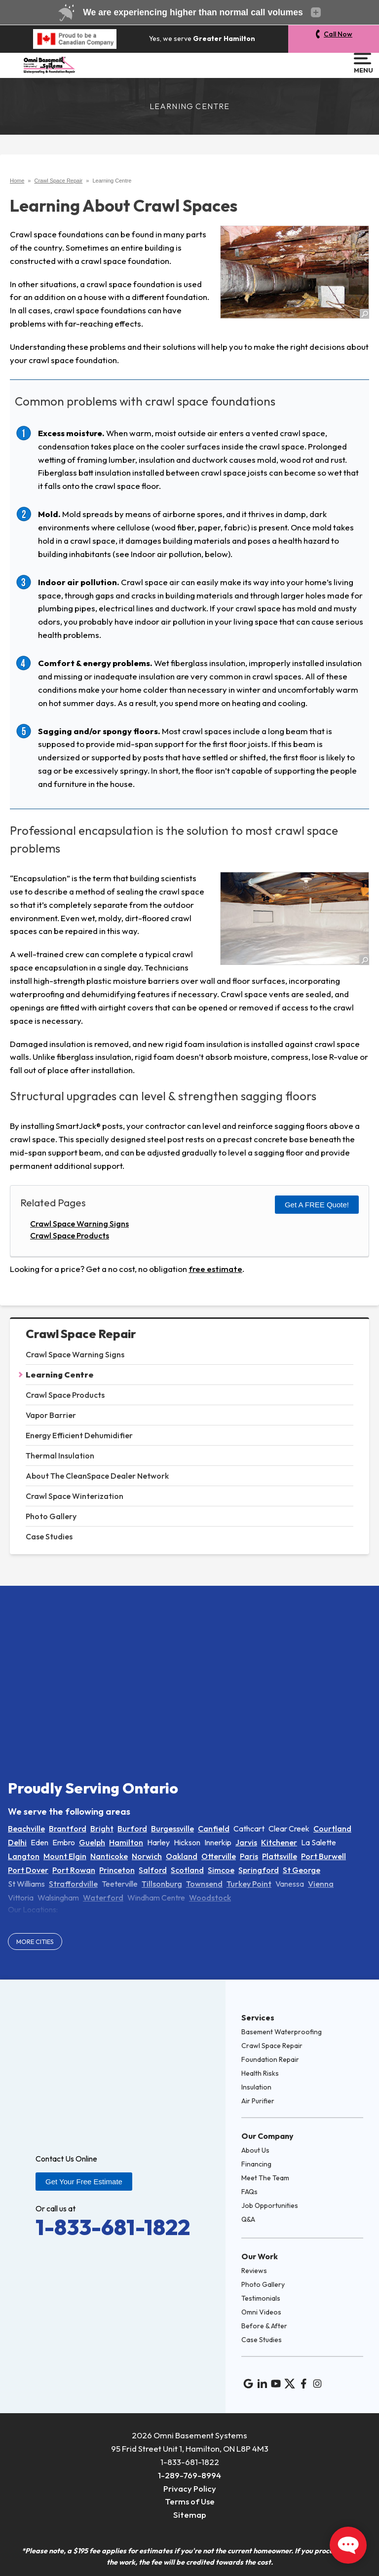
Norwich (147, 1856)
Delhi (17, 1842)
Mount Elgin (64, 1856)
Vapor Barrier (51, 1415)
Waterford (103, 1898)
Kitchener (279, 1842)
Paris (249, 1856)
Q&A (248, 2219)
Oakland (181, 1856)
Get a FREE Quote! (317, 1204)
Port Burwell (323, 1856)
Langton (23, 1856)
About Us (255, 2150)
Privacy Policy (189, 2488)
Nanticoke (109, 1856)
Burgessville (172, 1828)
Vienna (321, 1884)
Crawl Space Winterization (74, 1496)
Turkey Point (249, 1884)
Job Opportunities (269, 2205)
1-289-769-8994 (189, 2475)
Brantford (67, 1828)
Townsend (204, 1884)
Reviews (254, 2270)
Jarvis (246, 1842)
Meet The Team (265, 2177)
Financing (256, 2164)
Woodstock (210, 1898)
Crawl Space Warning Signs (75, 1354)
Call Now (338, 34)
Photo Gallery (51, 1516)
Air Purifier (257, 2100)
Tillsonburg (162, 1884)
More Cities (35, 1941)
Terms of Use (190, 2501)
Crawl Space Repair (81, 1334)
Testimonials (260, 2298)
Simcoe (221, 1870)
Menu (362, 63)
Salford (153, 1870)
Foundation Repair (270, 2059)
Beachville (26, 1828)
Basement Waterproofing (281, 2031)
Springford (258, 1870)
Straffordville (73, 1884)
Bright (102, 1828)
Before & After (264, 2325)
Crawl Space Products (65, 1395)
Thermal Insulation (60, 1455)
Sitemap (189, 2514)
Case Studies (49, 1536)
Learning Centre (60, 1375)
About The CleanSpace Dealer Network (97, 1476)
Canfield (213, 1828)
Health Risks (260, 2073)
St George (301, 1870)
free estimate (215, 1269)
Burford (132, 1828)
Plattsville (279, 1856)
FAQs (249, 2191)
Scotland (187, 1870)
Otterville (218, 1856)
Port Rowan (73, 1870)
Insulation (256, 2087)
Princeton (117, 1870)
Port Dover (28, 1870)
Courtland (332, 1828)
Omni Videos (261, 2312)
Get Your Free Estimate (83, 2181)
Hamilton (126, 1842)
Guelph (92, 1842)
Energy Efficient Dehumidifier (79, 1435)
